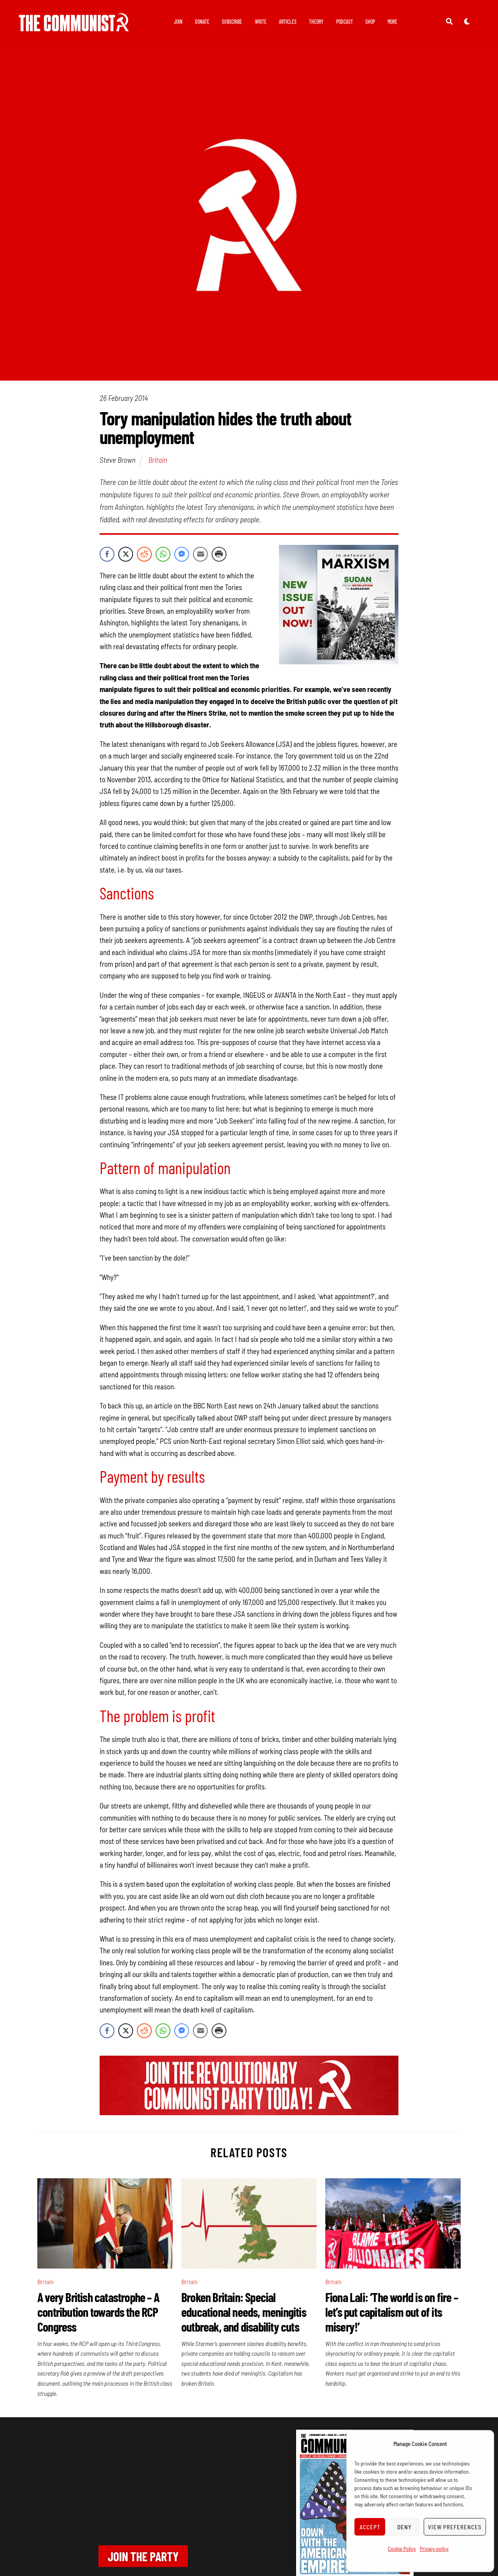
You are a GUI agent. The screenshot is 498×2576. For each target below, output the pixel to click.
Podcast (344, 21)
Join (178, 21)
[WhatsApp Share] (163, 555)
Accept (370, 2526)
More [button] (392, 21)
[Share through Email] (200, 555)
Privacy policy (434, 2548)
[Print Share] (219, 555)
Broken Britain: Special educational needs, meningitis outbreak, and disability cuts (243, 2313)
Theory (316, 21)
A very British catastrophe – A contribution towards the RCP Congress (98, 2313)
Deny (404, 2526)
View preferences (455, 2526)
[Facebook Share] (107, 555)
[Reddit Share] (144, 555)
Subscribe (232, 21)
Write (261, 21)
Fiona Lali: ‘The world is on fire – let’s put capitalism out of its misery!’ (391, 2313)
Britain (157, 461)
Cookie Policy (402, 2548)
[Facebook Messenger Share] (181, 555)
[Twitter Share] (125, 555)
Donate (202, 21)
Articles (287, 21)
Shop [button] (370, 21)
